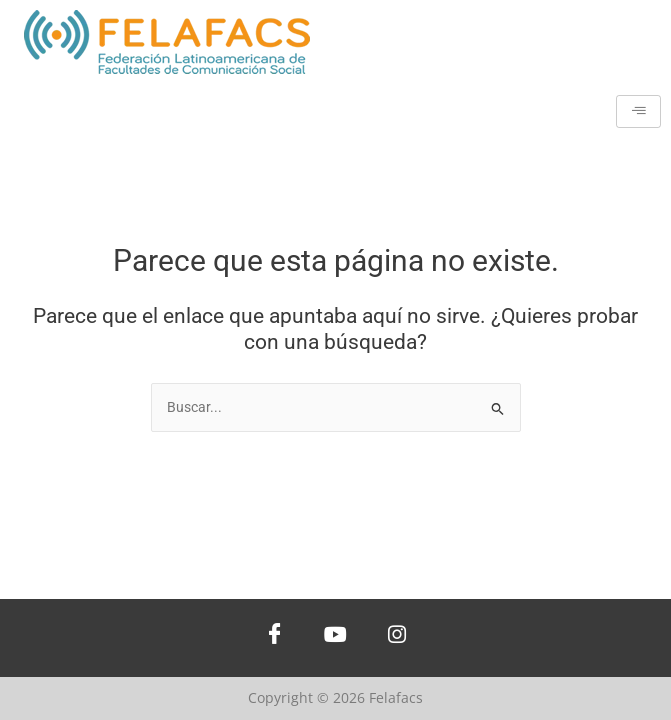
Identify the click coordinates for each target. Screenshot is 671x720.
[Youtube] (336, 638)
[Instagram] (397, 638)
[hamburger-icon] (638, 111)
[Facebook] (275, 638)
